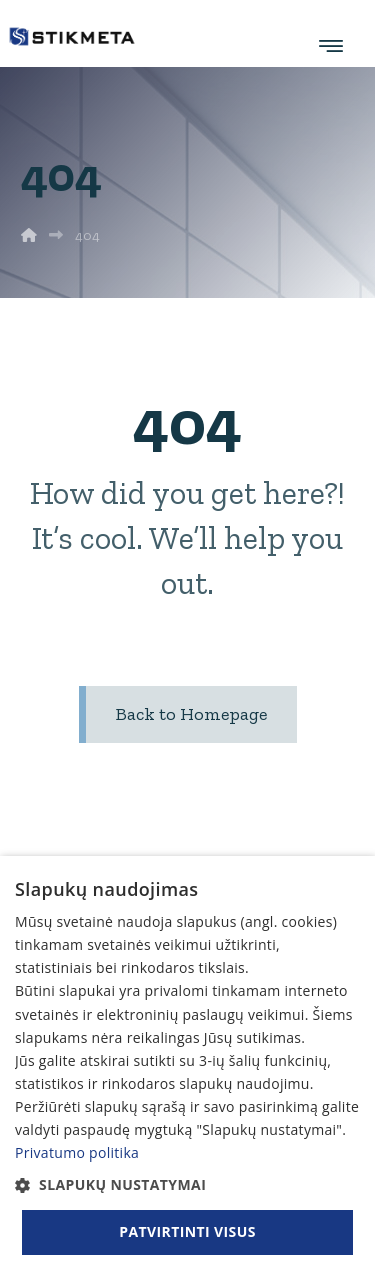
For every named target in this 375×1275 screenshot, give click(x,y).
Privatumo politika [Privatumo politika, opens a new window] (77, 1152)
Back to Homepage (191, 714)
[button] (187, 1184)
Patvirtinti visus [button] (187, 1231)
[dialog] (187, 1065)
